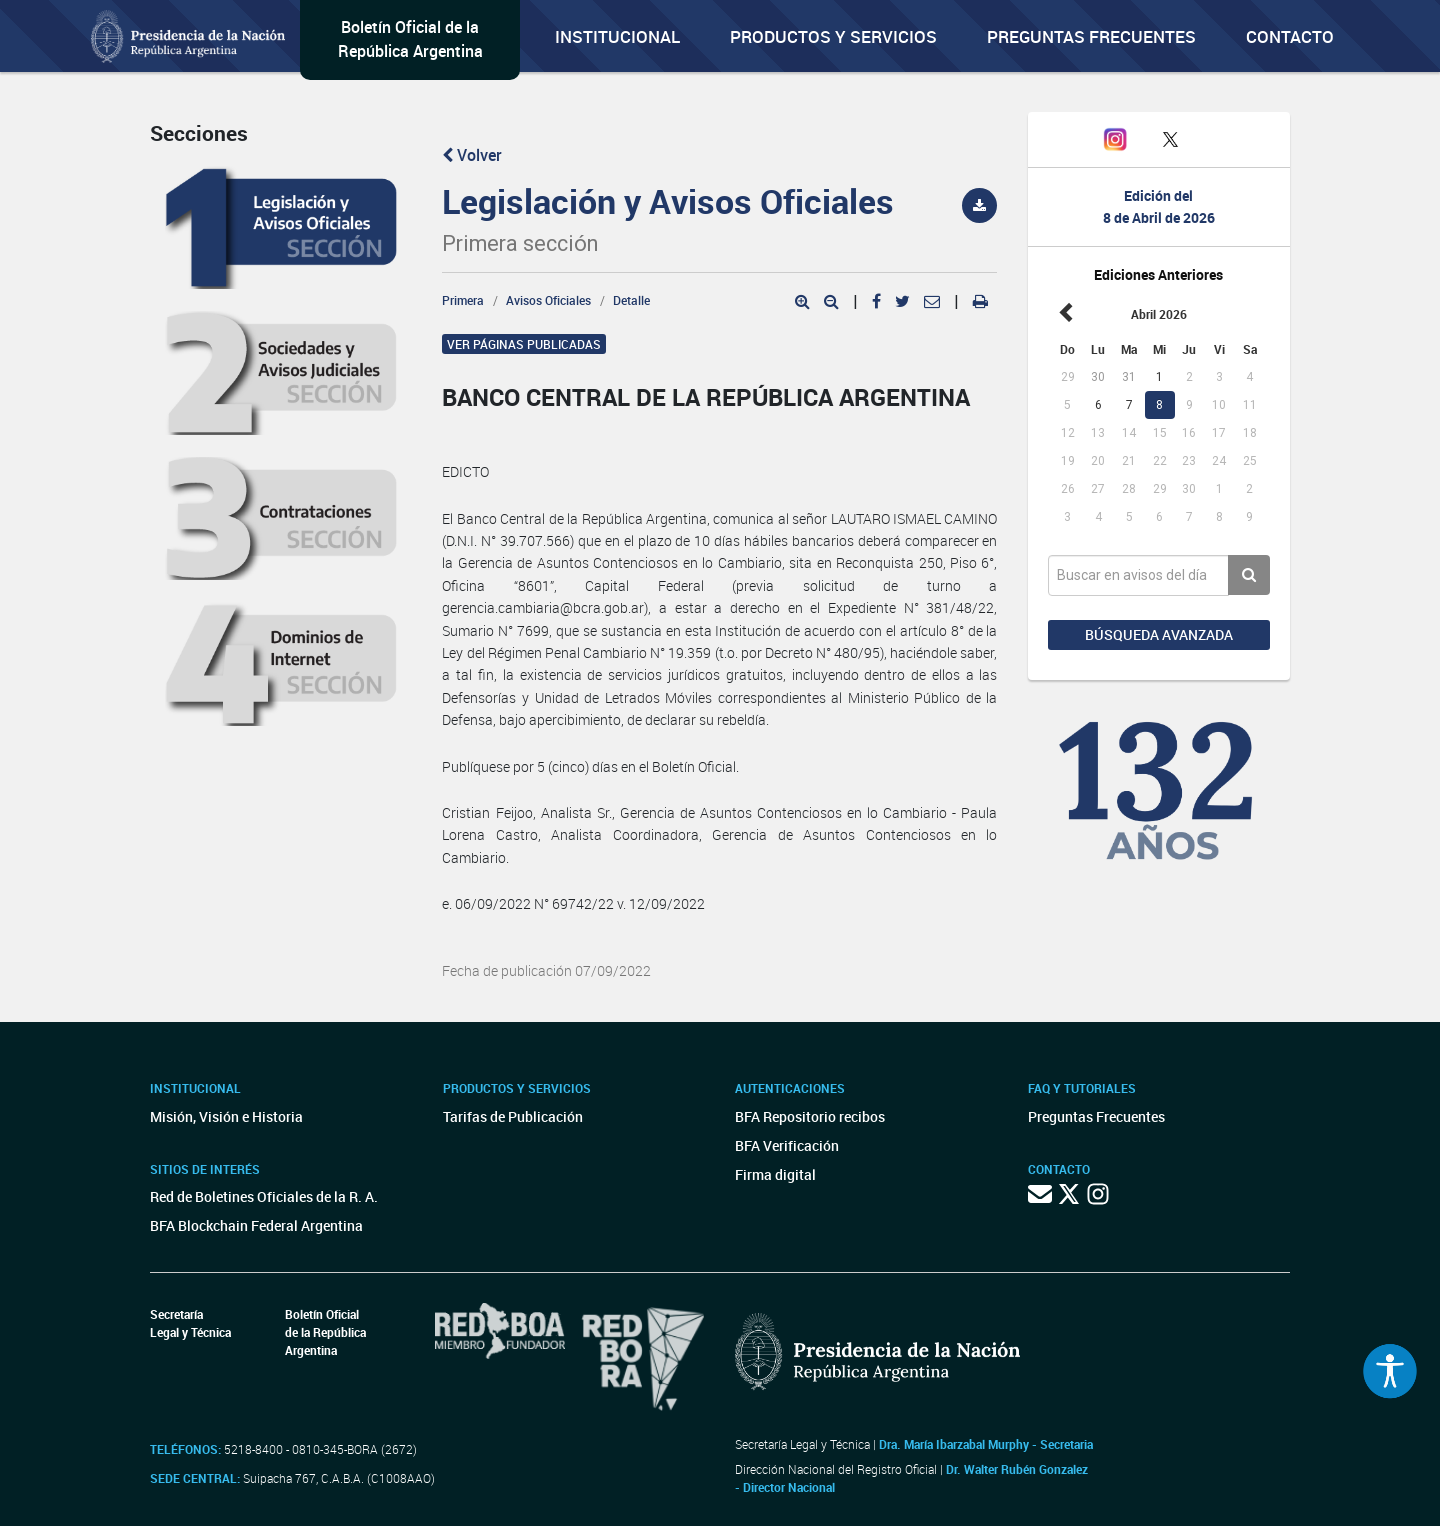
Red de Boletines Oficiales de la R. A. (264, 1196)
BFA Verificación (787, 1145)
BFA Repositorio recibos (810, 1116)
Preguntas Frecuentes (1091, 36)
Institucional (617, 36)
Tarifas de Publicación (513, 1116)
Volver (472, 155)
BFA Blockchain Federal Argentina (256, 1225)
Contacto (1290, 36)
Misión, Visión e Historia (226, 1116)
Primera (463, 300)
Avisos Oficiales (548, 300)
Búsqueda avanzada (1159, 634)
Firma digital (775, 1174)
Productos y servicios (833, 36)
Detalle (631, 300)
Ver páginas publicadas (524, 344)
